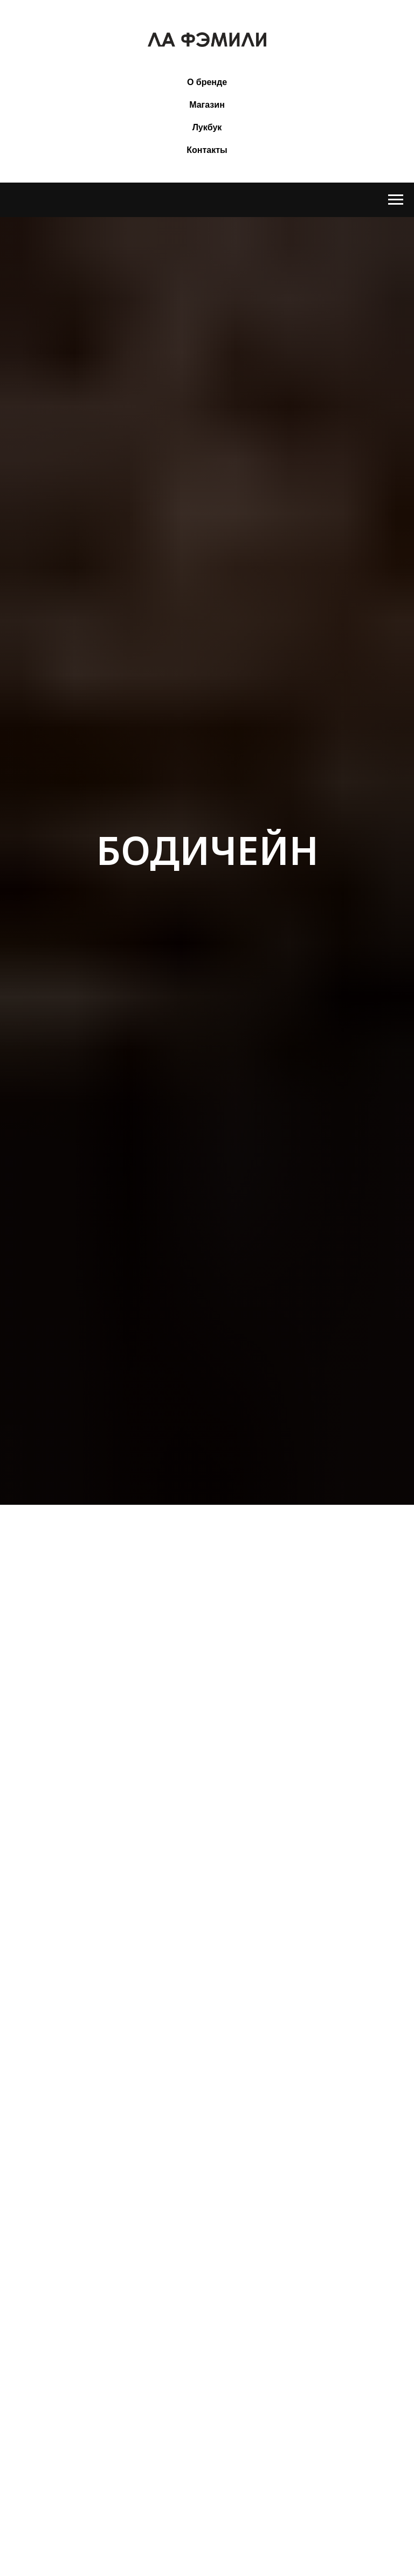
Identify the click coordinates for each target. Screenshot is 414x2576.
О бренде (207, 82)
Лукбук (207, 127)
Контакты (207, 150)
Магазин (207, 104)
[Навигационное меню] (395, 199)
